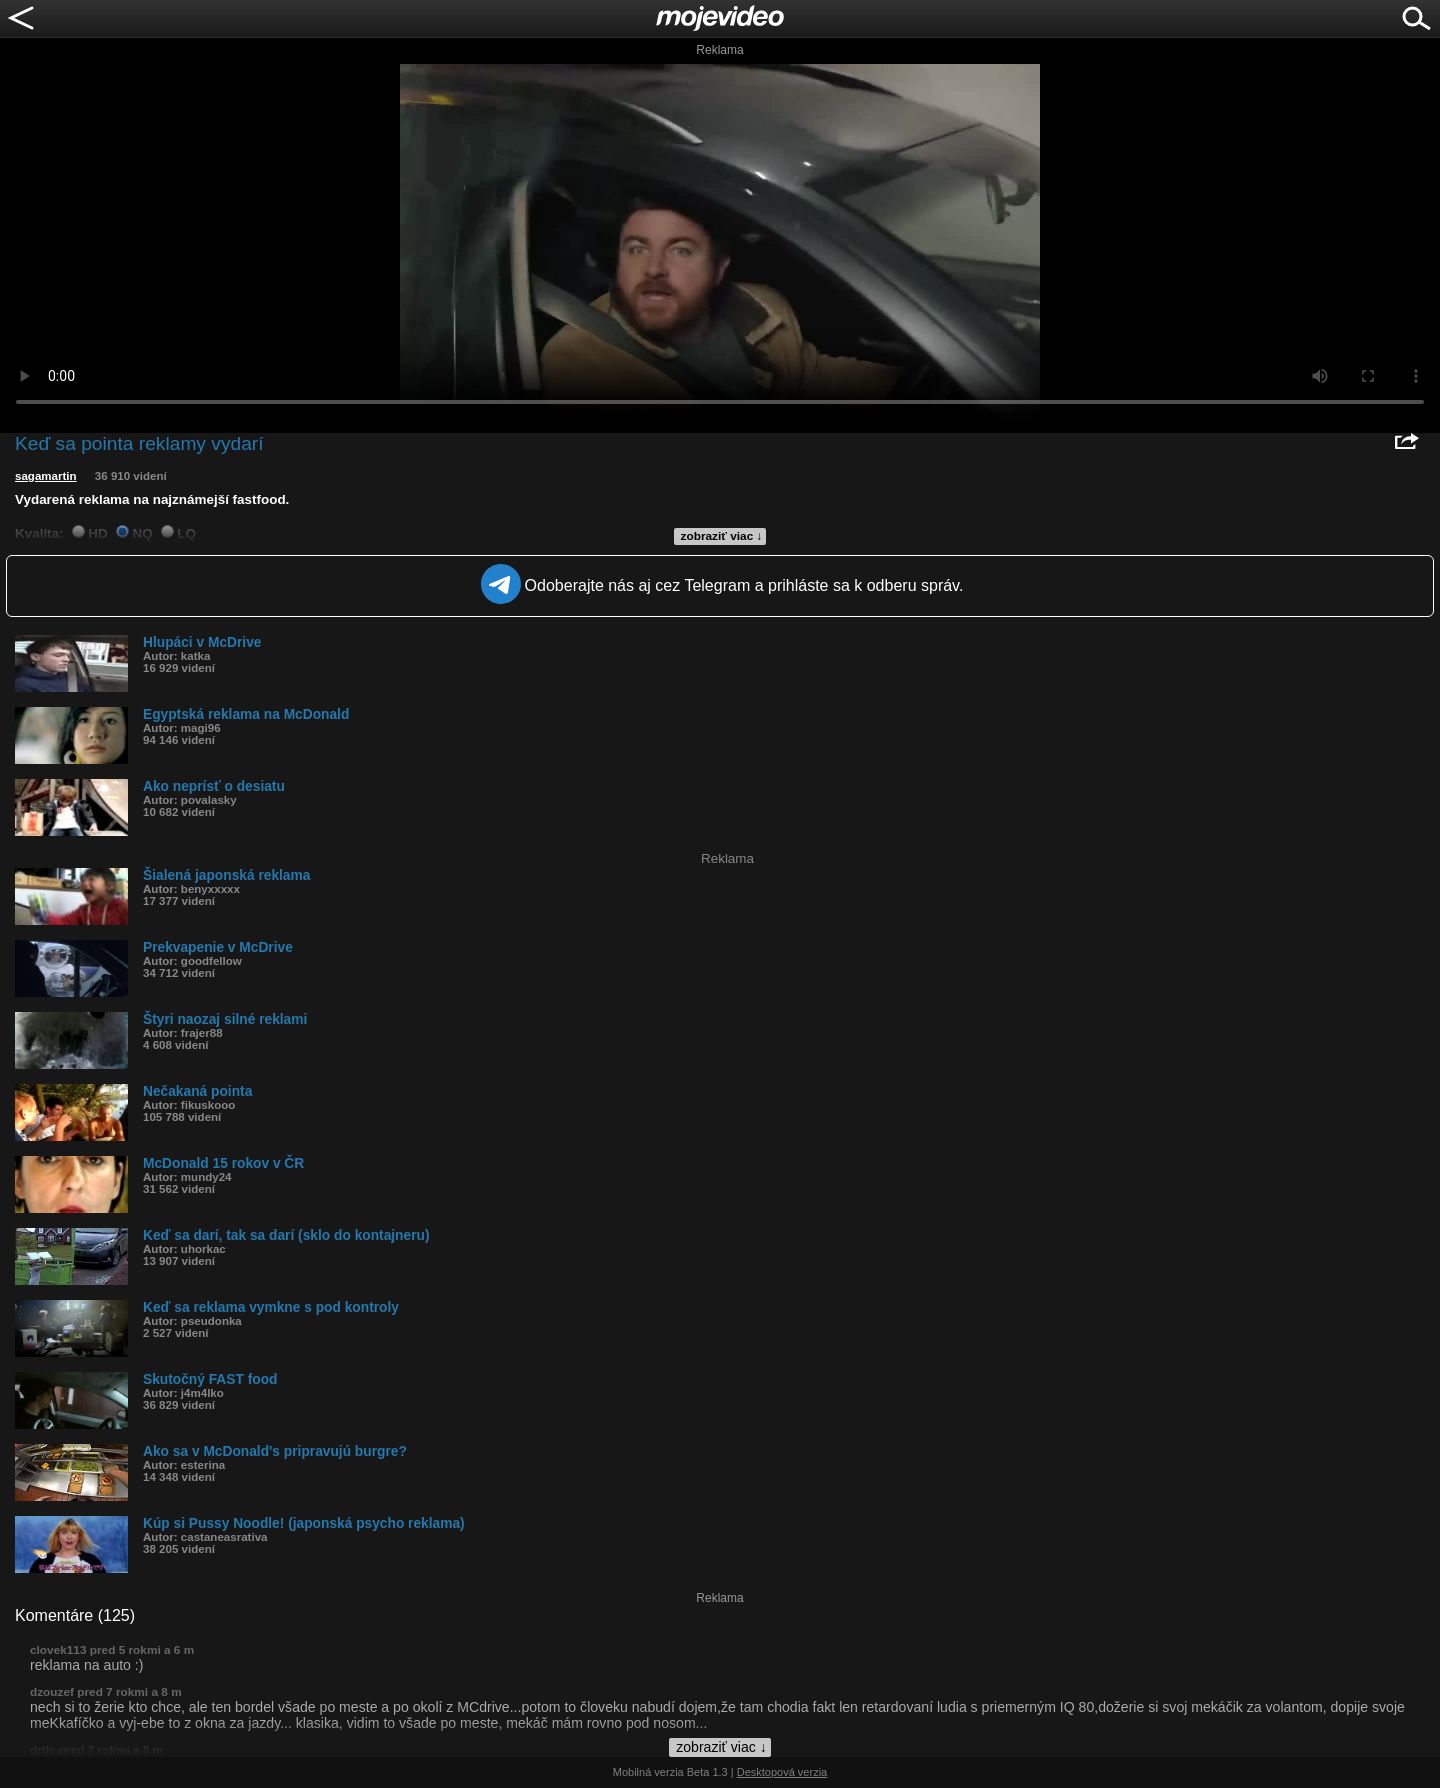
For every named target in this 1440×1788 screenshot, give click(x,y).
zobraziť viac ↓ (722, 536)
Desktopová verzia (782, 1772)
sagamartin (46, 476)
